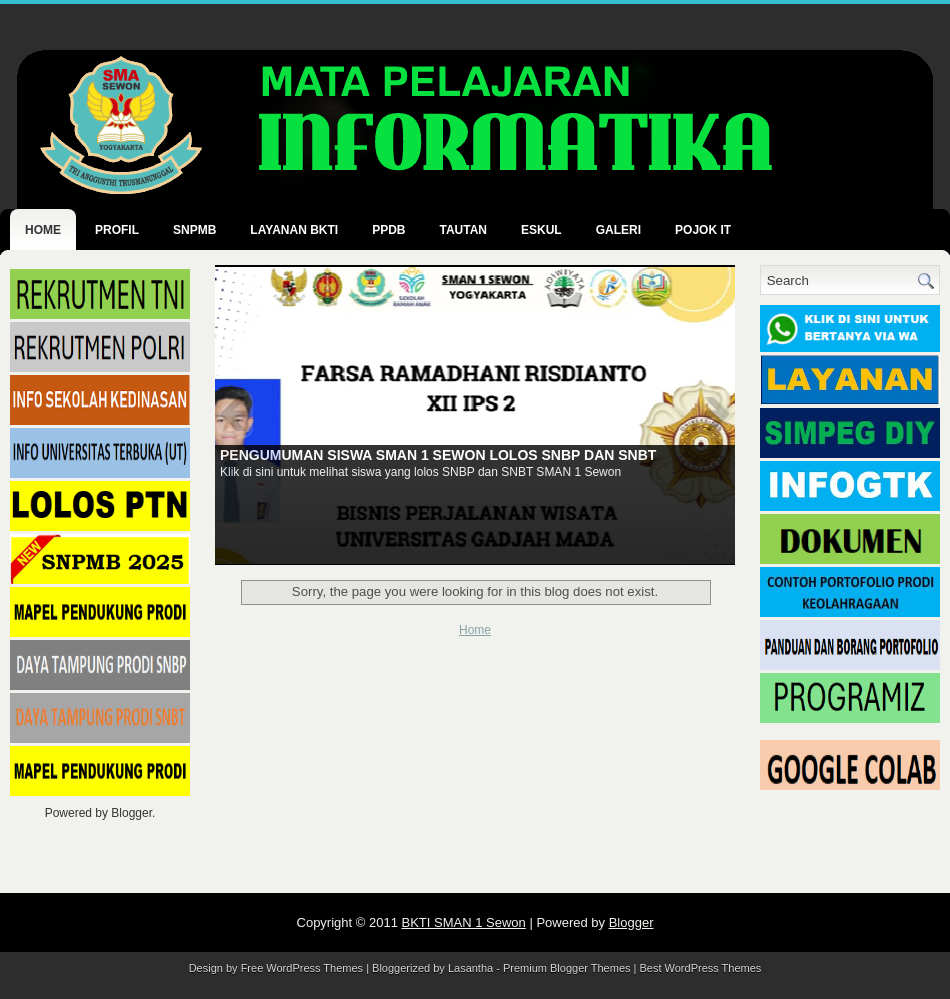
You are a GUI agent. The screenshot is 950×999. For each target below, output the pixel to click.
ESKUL (541, 230)
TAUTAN (463, 230)
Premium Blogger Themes (567, 968)
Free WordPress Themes (302, 968)
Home (43, 230)
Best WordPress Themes (701, 968)
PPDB (388, 230)
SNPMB (194, 230)
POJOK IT (703, 230)
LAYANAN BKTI (294, 230)
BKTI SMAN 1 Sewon (464, 922)
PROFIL (117, 230)
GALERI (618, 230)
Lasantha (470, 968)
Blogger (131, 813)
